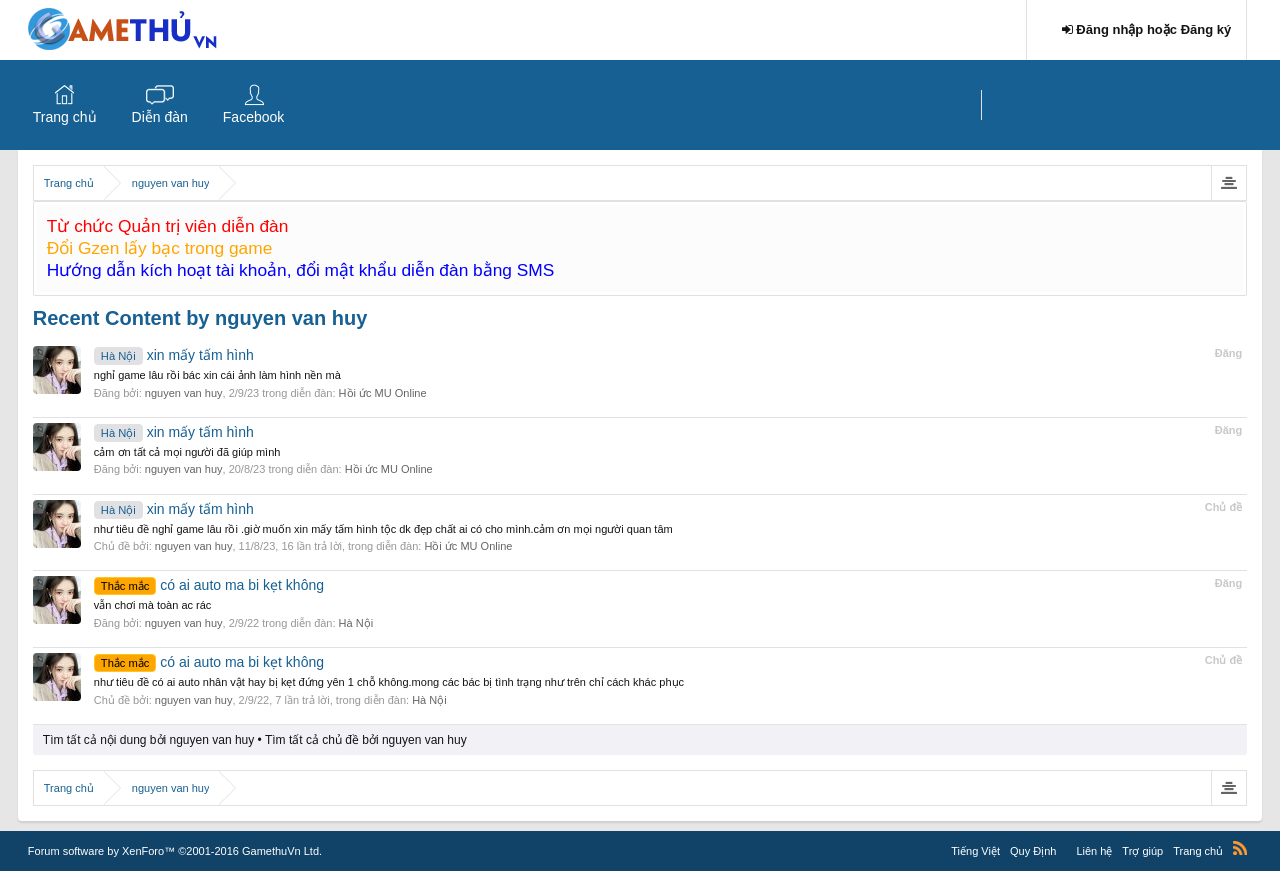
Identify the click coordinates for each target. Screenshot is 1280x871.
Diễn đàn (160, 117)
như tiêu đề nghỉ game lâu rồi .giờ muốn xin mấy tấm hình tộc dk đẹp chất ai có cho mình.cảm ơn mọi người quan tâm (383, 529)
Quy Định (1033, 851)
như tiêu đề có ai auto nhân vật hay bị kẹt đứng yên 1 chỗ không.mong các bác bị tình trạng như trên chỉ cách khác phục (389, 682)
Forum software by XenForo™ (175, 851)
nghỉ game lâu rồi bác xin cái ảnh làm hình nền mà (217, 375)
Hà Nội (356, 623)
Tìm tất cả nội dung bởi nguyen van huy (148, 740)
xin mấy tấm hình (174, 355)
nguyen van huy (184, 393)
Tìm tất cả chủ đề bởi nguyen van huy (366, 740)
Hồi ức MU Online (383, 393)
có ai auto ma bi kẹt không (209, 585)
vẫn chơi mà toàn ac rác (153, 605)
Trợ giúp (1142, 851)
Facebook (253, 117)
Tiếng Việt (975, 851)
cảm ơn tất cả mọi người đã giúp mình (187, 452)
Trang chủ (65, 117)
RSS (1240, 848)
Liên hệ (1094, 851)
